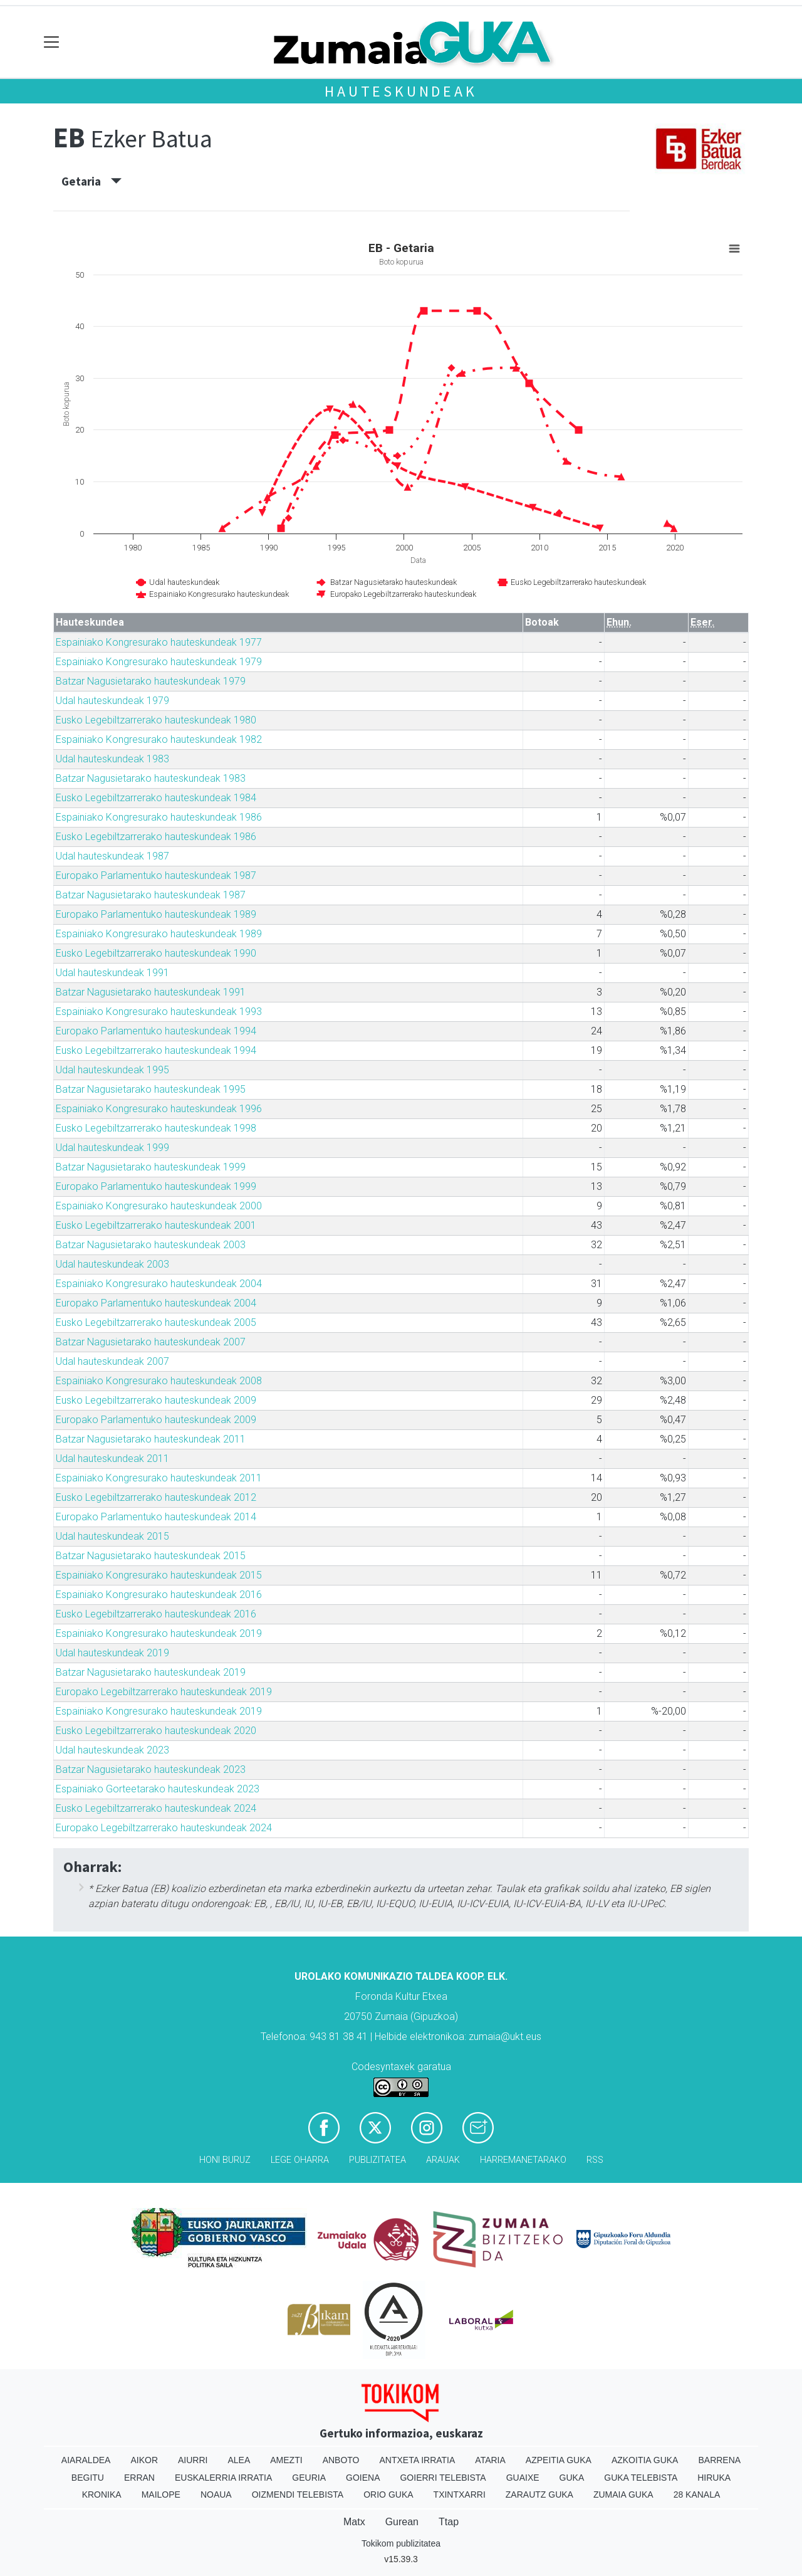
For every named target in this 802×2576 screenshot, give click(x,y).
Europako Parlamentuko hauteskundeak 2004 (156, 1303)
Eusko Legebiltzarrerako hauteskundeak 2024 (156, 1808)
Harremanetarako (523, 2160)
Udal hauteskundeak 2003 (112, 1264)
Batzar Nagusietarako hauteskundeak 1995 (151, 1089)
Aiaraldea (86, 2460)
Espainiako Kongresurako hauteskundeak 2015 (159, 1575)
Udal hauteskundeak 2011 (112, 1458)
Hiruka (714, 2478)
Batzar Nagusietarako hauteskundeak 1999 (151, 1167)
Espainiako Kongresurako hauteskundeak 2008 (159, 1381)
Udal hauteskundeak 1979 (112, 701)
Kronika (102, 2494)
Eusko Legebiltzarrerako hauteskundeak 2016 (156, 1614)
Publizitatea (377, 2160)
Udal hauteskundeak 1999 (112, 1148)
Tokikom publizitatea (401, 2543)
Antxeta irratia (418, 2460)
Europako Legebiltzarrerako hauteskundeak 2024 (164, 1828)
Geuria (309, 2478)
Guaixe (522, 2478)
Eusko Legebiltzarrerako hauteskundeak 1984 (156, 798)
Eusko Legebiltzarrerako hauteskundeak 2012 (156, 1497)
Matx (354, 2521)
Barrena (719, 2460)
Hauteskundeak (401, 91)
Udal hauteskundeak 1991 (112, 973)
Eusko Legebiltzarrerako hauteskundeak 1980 (156, 720)
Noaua (216, 2494)
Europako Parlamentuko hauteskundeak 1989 (156, 914)
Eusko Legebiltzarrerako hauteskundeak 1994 (156, 1050)
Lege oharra (300, 2160)
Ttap (449, 2521)
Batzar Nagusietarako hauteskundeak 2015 (151, 1556)
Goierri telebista (443, 2478)
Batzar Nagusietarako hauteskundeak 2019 (151, 1672)
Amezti (286, 2460)
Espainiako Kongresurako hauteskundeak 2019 (159, 1633)
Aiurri (192, 2460)
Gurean (402, 2521)
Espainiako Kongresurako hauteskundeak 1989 (159, 934)
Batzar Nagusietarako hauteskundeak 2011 (151, 1439)
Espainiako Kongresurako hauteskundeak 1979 (159, 662)
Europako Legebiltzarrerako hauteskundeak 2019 (164, 1692)
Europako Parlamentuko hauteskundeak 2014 (156, 1517)
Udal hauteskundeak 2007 (112, 1361)
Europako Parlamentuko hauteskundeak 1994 (156, 1031)
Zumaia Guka (623, 2494)
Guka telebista (640, 2478)
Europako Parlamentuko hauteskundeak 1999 (156, 1186)
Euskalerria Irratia (223, 2478)
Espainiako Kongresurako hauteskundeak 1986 (159, 817)
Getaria (91, 181)
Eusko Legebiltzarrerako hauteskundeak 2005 (156, 1322)
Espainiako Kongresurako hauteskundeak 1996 (159, 1109)
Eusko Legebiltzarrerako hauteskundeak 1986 (156, 837)
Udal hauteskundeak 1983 (112, 759)
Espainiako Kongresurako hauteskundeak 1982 (159, 739)
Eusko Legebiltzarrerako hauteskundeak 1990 (156, 953)
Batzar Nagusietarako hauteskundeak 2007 (151, 1342)
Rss (594, 2160)
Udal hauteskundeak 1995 (112, 1070)
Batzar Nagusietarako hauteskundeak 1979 (151, 681)
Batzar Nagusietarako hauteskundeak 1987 (151, 895)
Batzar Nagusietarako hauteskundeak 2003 (151, 1245)
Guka (572, 2478)
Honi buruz (225, 2160)
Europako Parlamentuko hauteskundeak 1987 (156, 875)
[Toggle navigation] (51, 42)
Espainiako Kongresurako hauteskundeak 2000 (159, 1206)
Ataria (490, 2460)
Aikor (144, 2460)
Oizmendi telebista (298, 2494)
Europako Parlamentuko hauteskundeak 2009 (156, 1420)
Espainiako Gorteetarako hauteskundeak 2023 (157, 1789)
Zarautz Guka (539, 2494)
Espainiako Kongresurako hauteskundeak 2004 (159, 1284)
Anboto (341, 2460)
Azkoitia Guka (645, 2460)
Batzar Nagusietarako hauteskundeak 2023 (151, 1769)
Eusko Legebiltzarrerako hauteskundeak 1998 (156, 1128)
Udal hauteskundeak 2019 (112, 1653)
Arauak (443, 2160)
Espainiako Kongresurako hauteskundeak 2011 (159, 1478)
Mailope (161, 2494)
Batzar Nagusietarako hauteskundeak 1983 (151, 778)
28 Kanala (697, 2494)
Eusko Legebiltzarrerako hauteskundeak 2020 (156, 1731)
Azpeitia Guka (558, 2460)
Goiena (363, 2478)
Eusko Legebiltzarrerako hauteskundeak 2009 (156, 1400)
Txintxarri (460, 2494)
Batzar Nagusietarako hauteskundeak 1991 (151, 992)
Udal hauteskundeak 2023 (112, 1750)
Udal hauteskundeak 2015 (112, 1536)
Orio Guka (388, 2494)
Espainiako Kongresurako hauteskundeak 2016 (159, 1595)
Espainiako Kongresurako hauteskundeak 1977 (159, 642)
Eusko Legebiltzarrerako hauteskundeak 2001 (156, 1225)
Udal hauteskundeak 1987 (112, 856)
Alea (238, 2460)
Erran (139, 2478)
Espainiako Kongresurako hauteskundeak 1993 (159, 1011)
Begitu (87, 2478)
